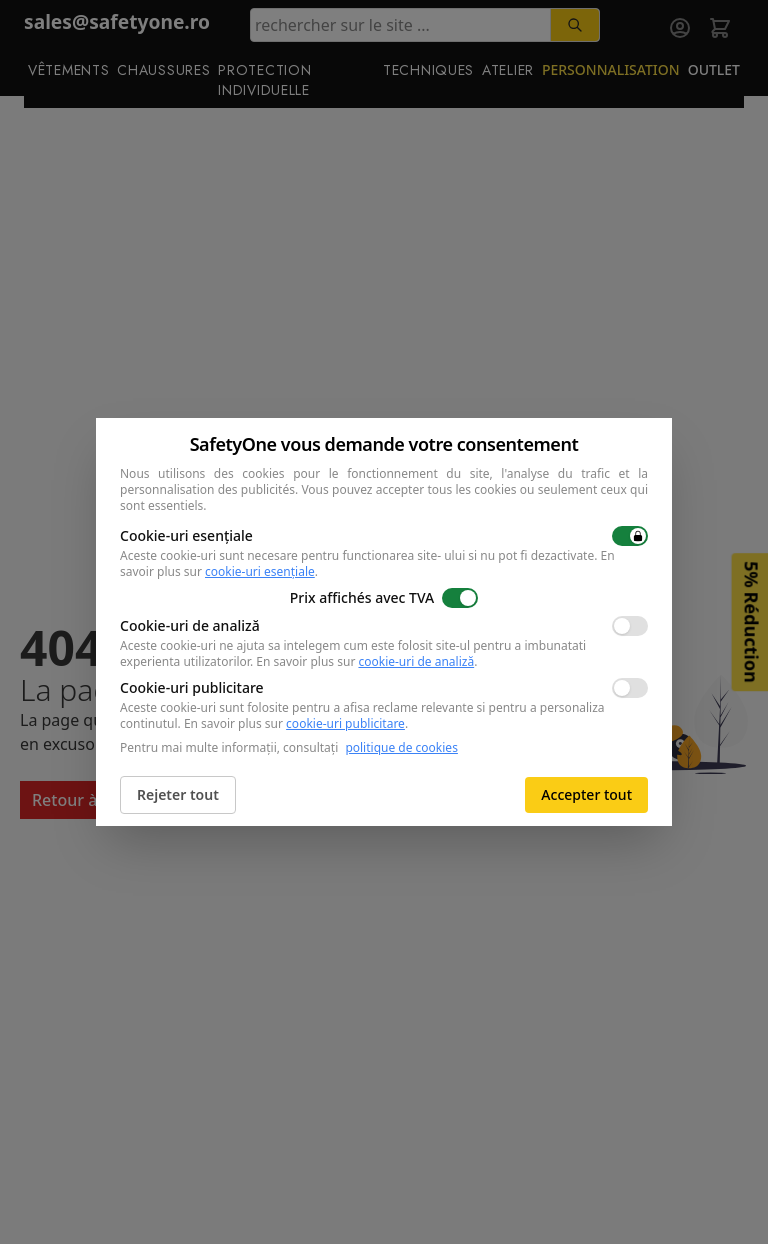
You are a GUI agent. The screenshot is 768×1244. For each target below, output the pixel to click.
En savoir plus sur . (366, 661)
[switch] (630, 536)
